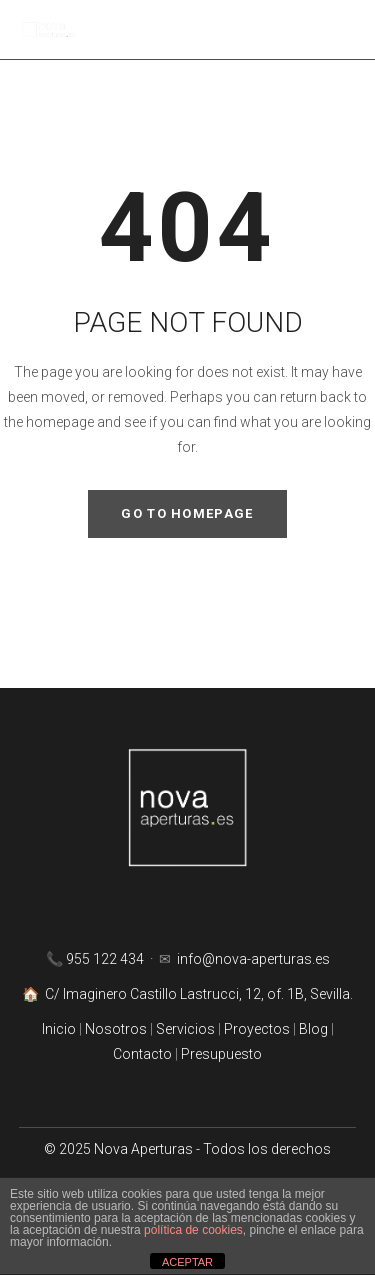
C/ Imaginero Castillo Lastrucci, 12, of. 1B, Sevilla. (199, 994)
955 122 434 (106, 959)
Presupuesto (221, 1054)
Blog (315, 1029)
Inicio (60, 1029)
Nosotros (116, 1029)
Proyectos (255, 1029)
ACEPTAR (187, 1262)
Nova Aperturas (143, 1149)
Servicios (187, 1029)
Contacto (142, 1054)
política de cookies (193, 1230)
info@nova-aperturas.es (253, 959)
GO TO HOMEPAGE (187, 513)
